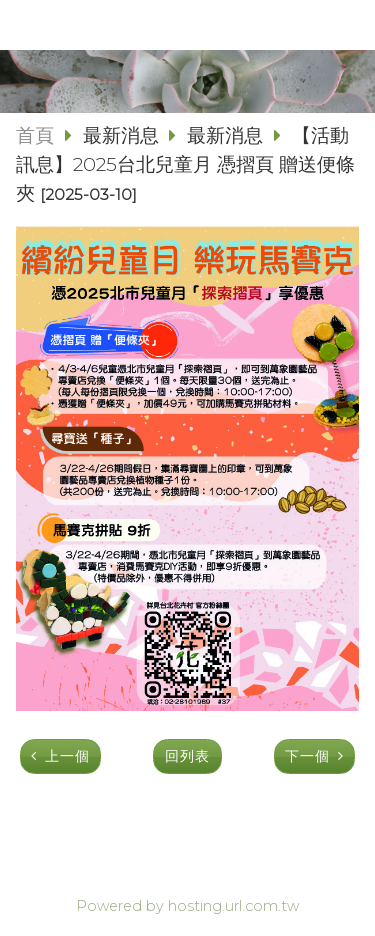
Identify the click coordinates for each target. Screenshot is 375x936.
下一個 (307, 756)
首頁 (35, 135)
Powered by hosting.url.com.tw (187, 906)
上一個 (67, 756)
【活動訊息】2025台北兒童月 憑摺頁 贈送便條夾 (185, 164)
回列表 (187, 756)
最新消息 (123, 135)
